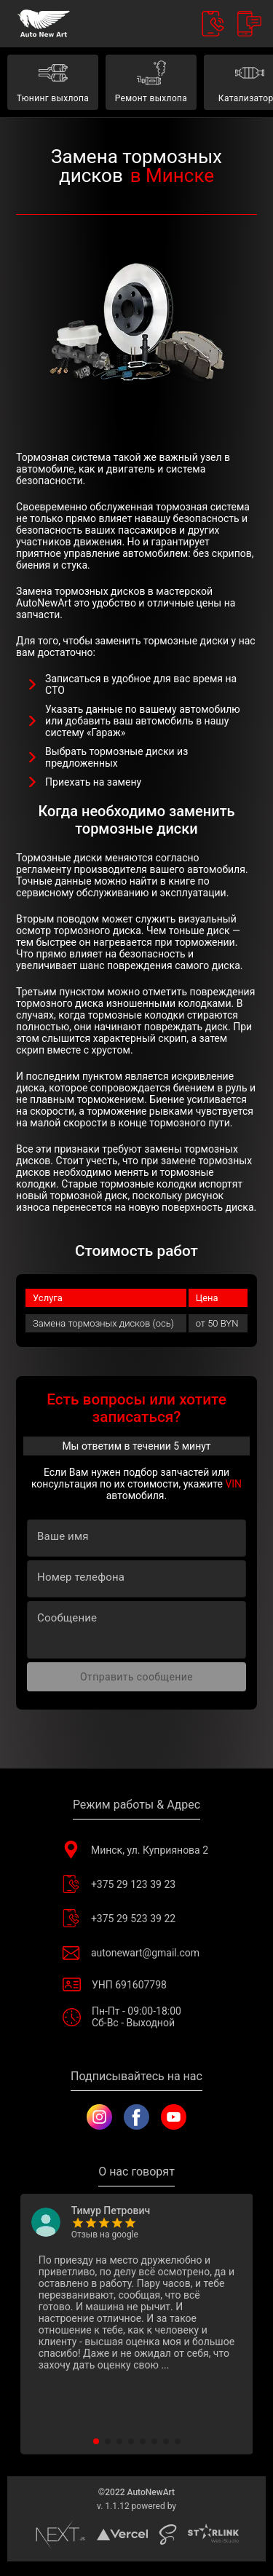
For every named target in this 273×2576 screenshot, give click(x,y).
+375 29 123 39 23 (136, 1884)
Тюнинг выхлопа (52, 82)
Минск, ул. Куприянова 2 (136, 1849)
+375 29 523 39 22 (136, 1918)
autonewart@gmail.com (136, 1952)
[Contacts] (213, 23)
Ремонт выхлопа (151, 82)
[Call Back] (249, 23)
